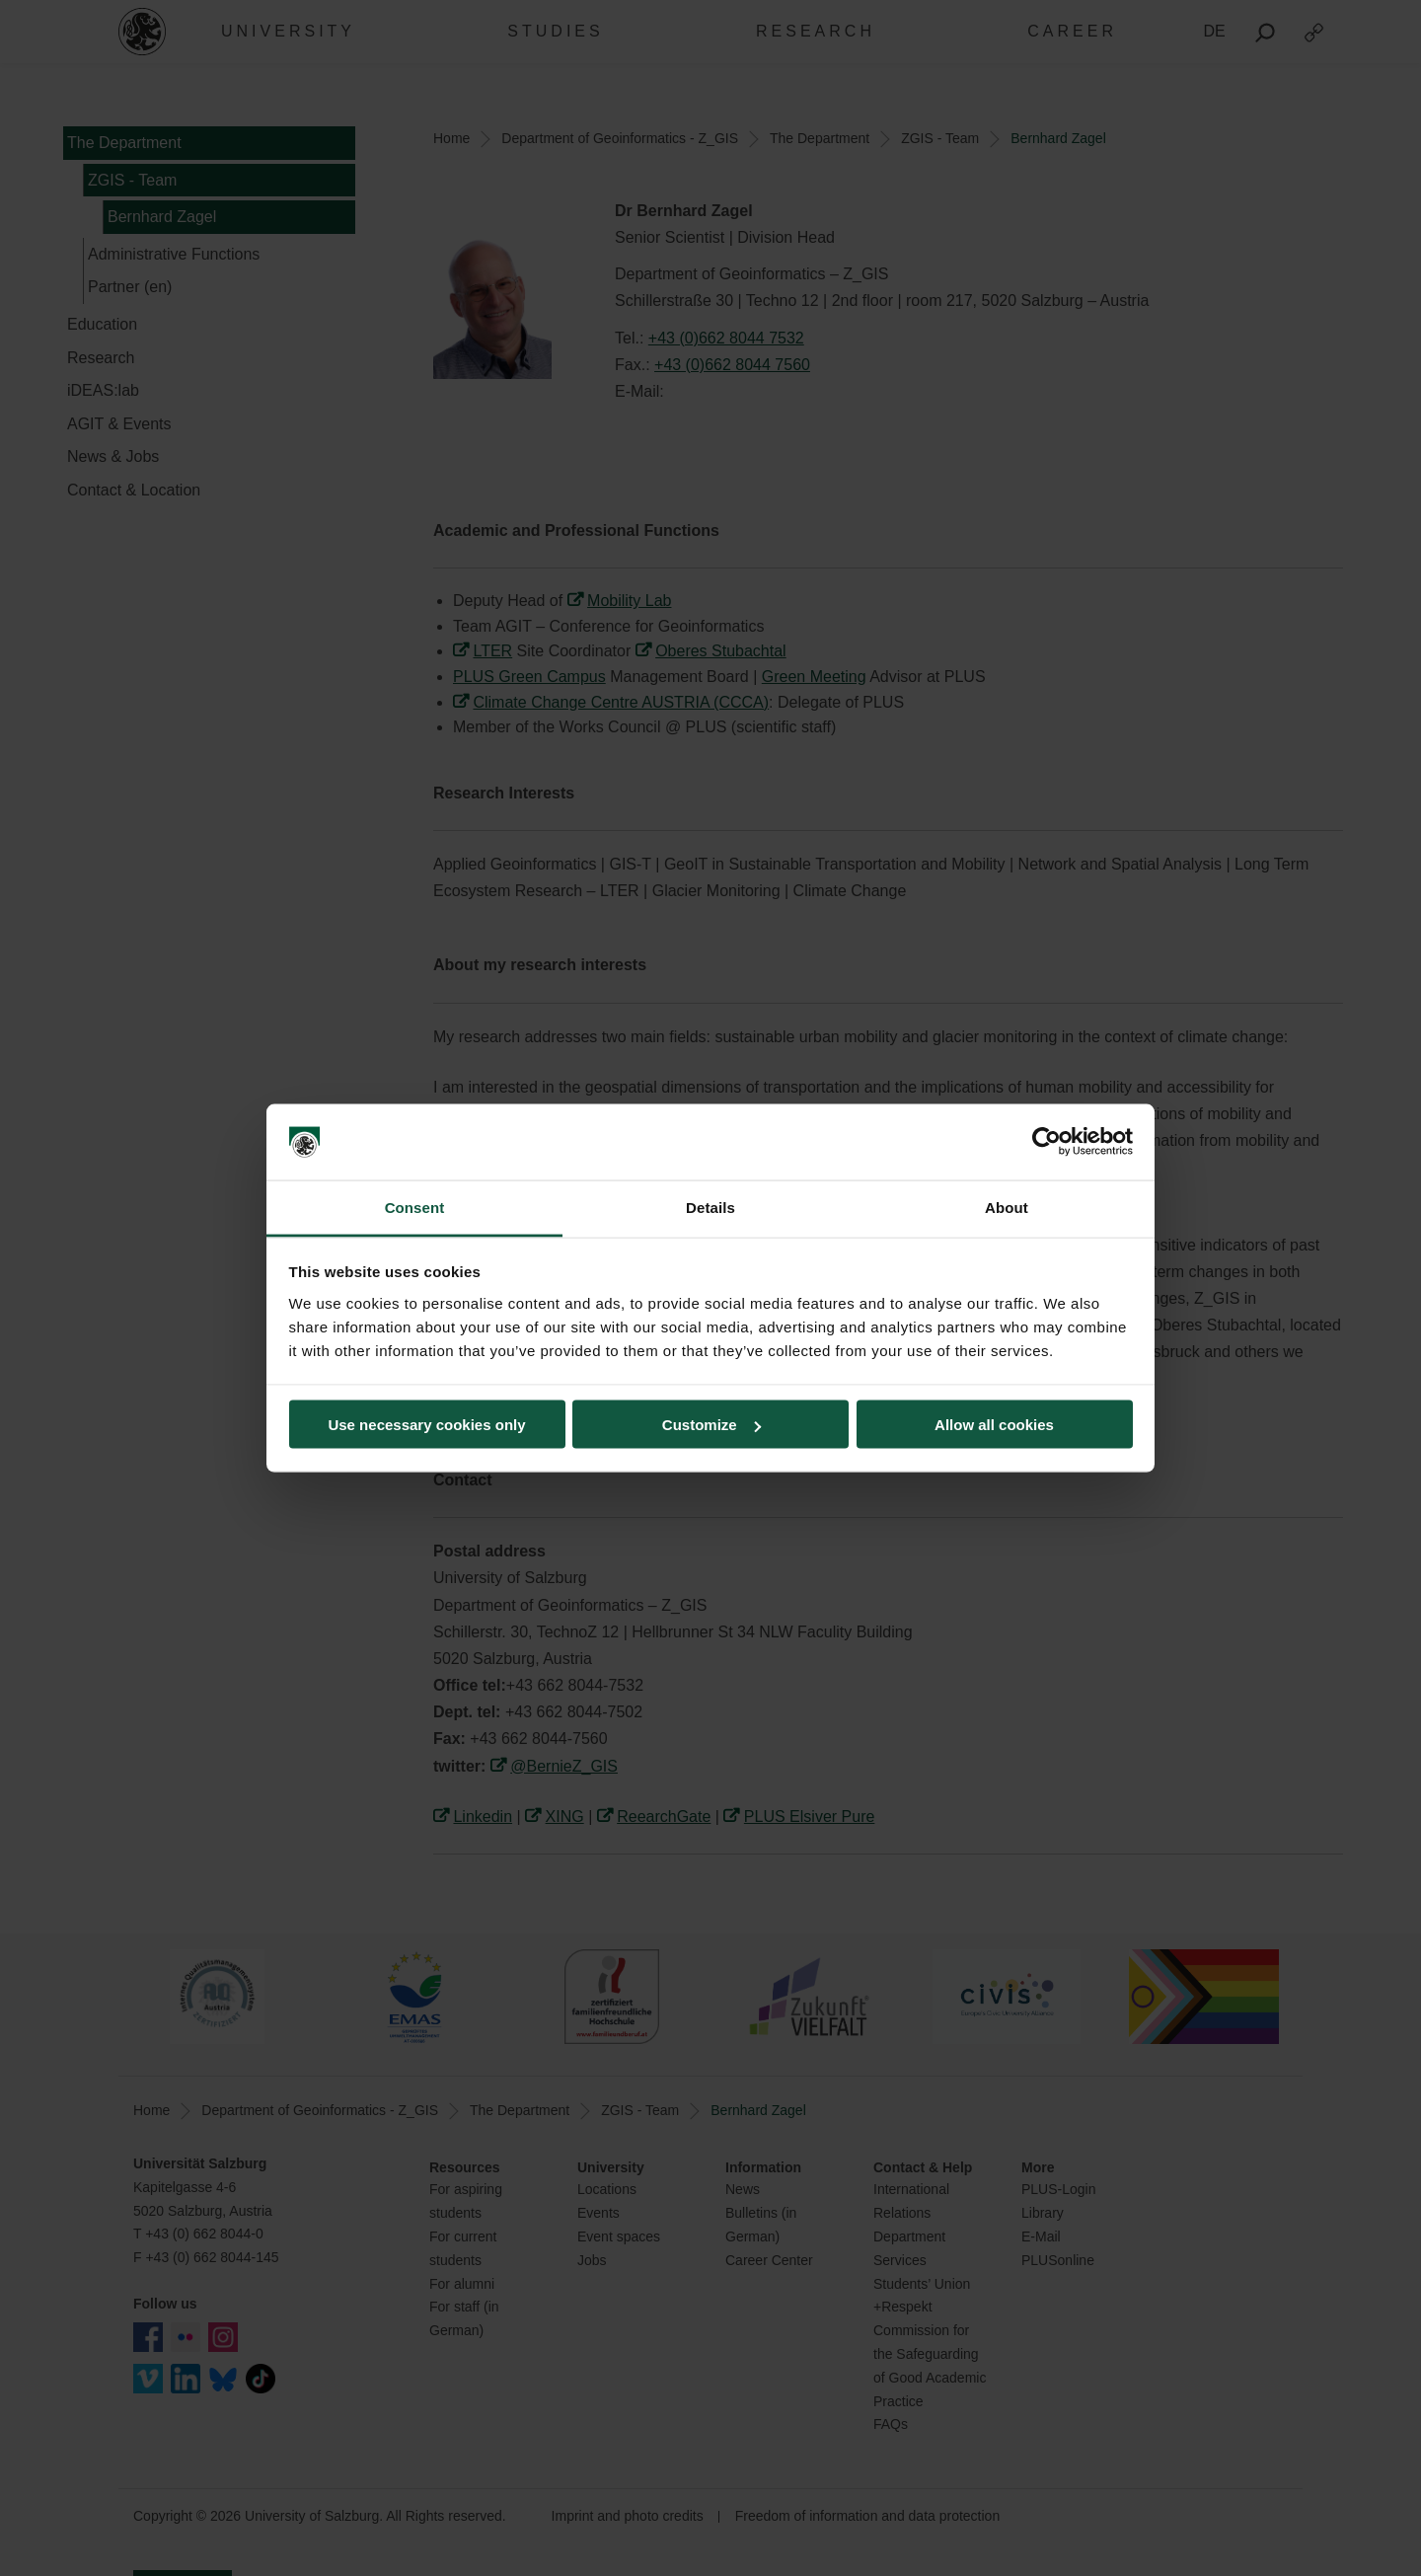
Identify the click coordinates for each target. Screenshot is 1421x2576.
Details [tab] (710, 1206)
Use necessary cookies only (426, 1424)
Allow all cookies (994, 1424)
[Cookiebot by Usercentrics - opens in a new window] (1046, 1142)
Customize (711, 1424)
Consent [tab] (415, 1206)
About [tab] (1006, 1206)
